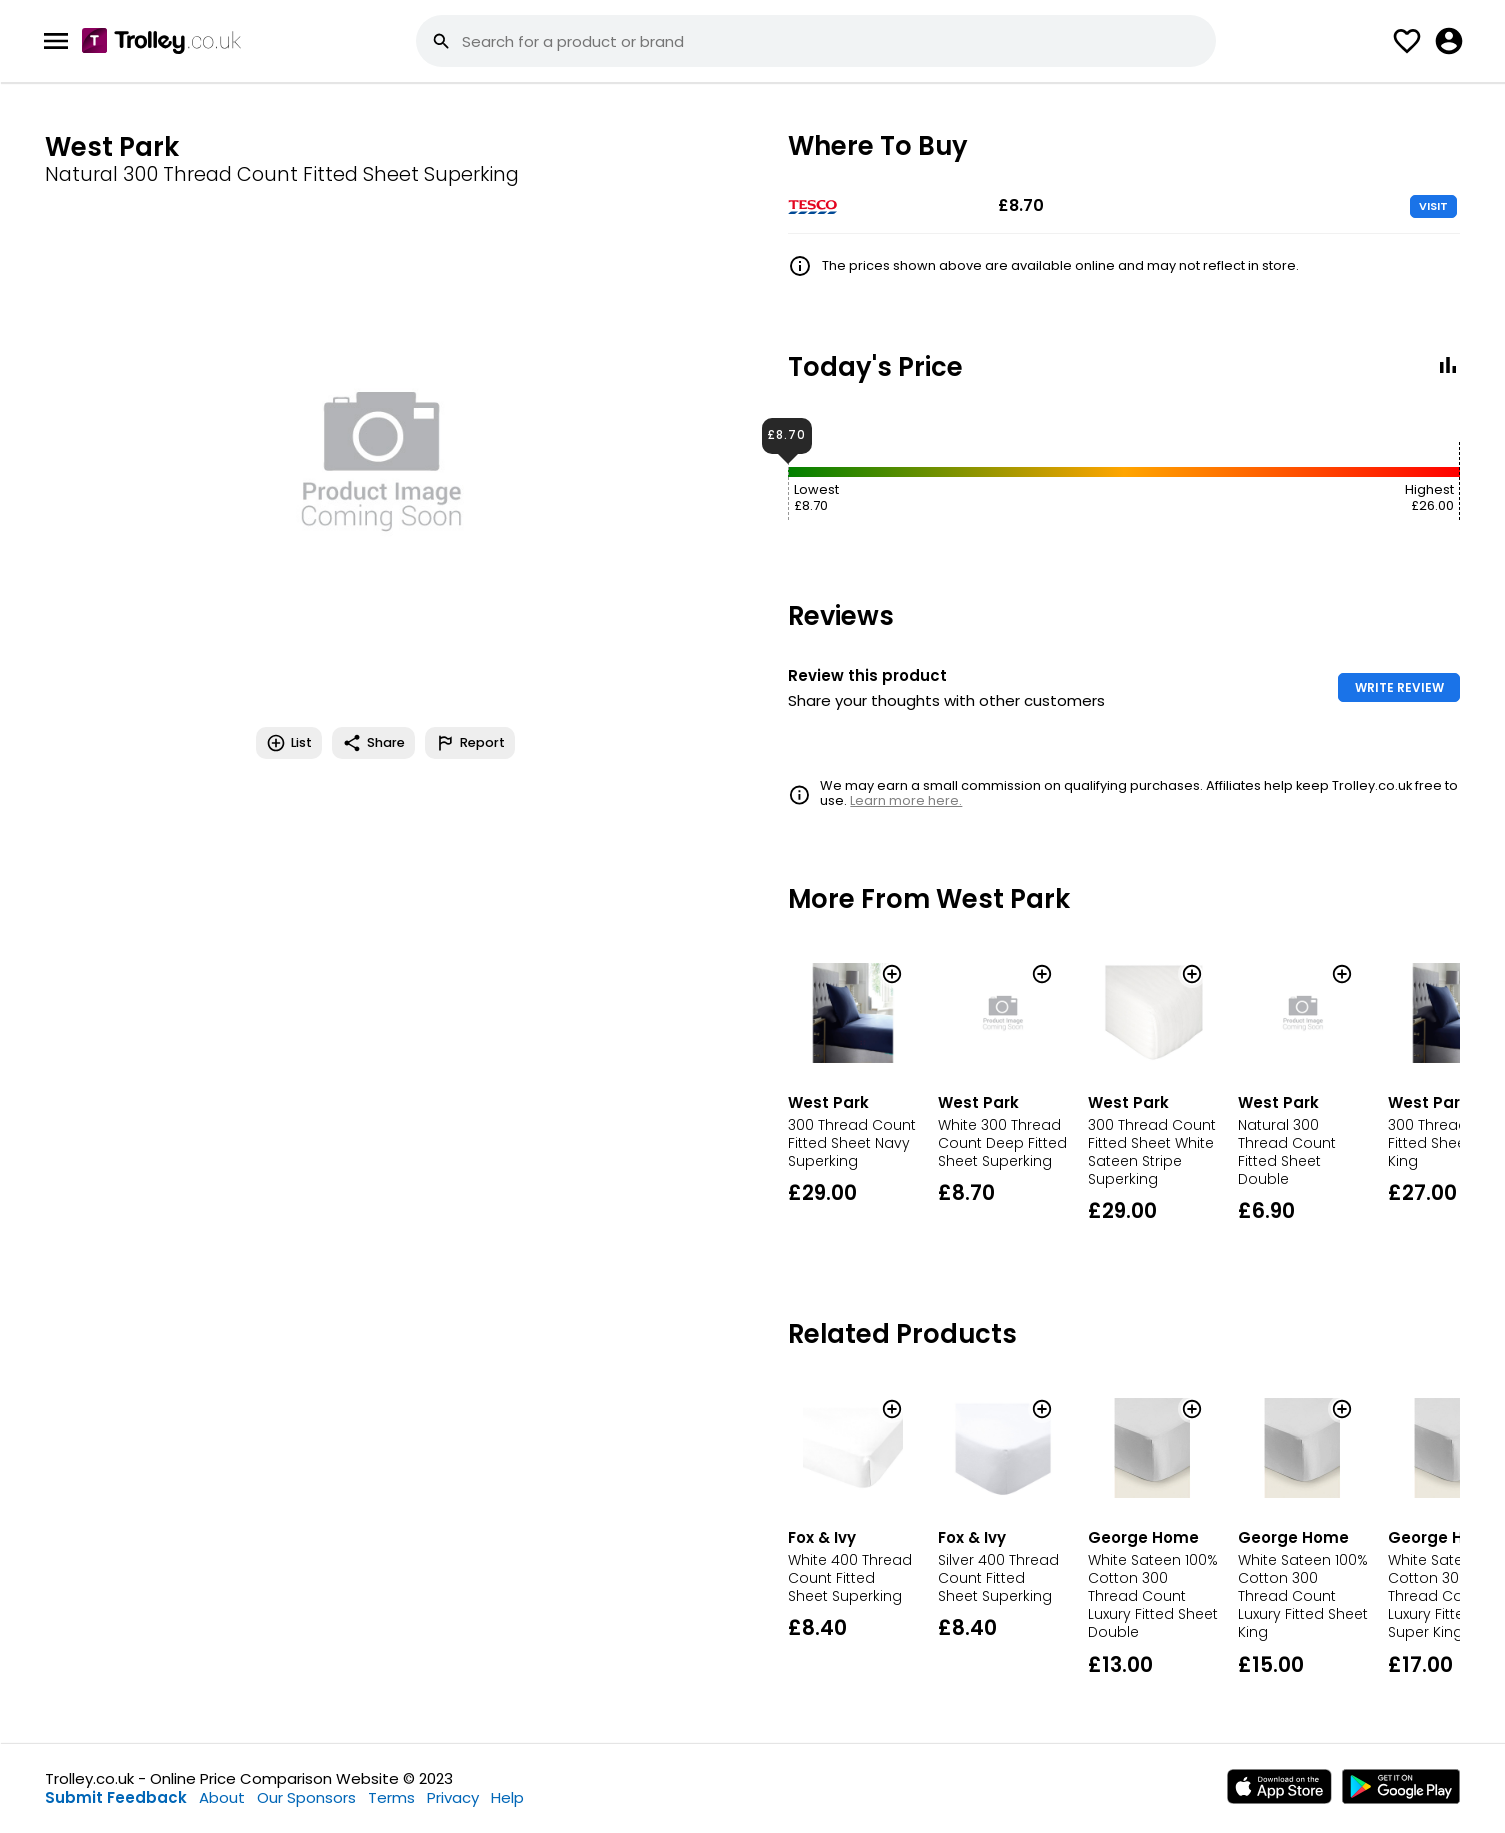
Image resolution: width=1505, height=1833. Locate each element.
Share (373, 743)
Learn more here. (906, 800)
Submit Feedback (116, 1797)
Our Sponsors (306, 1797)
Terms (391, 1797)
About (222, 1797)
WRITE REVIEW (1399, 687)
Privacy (453, 1797)
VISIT (1433, 206)
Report (470, 743)
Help (507, 1797)
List (289, 743)
